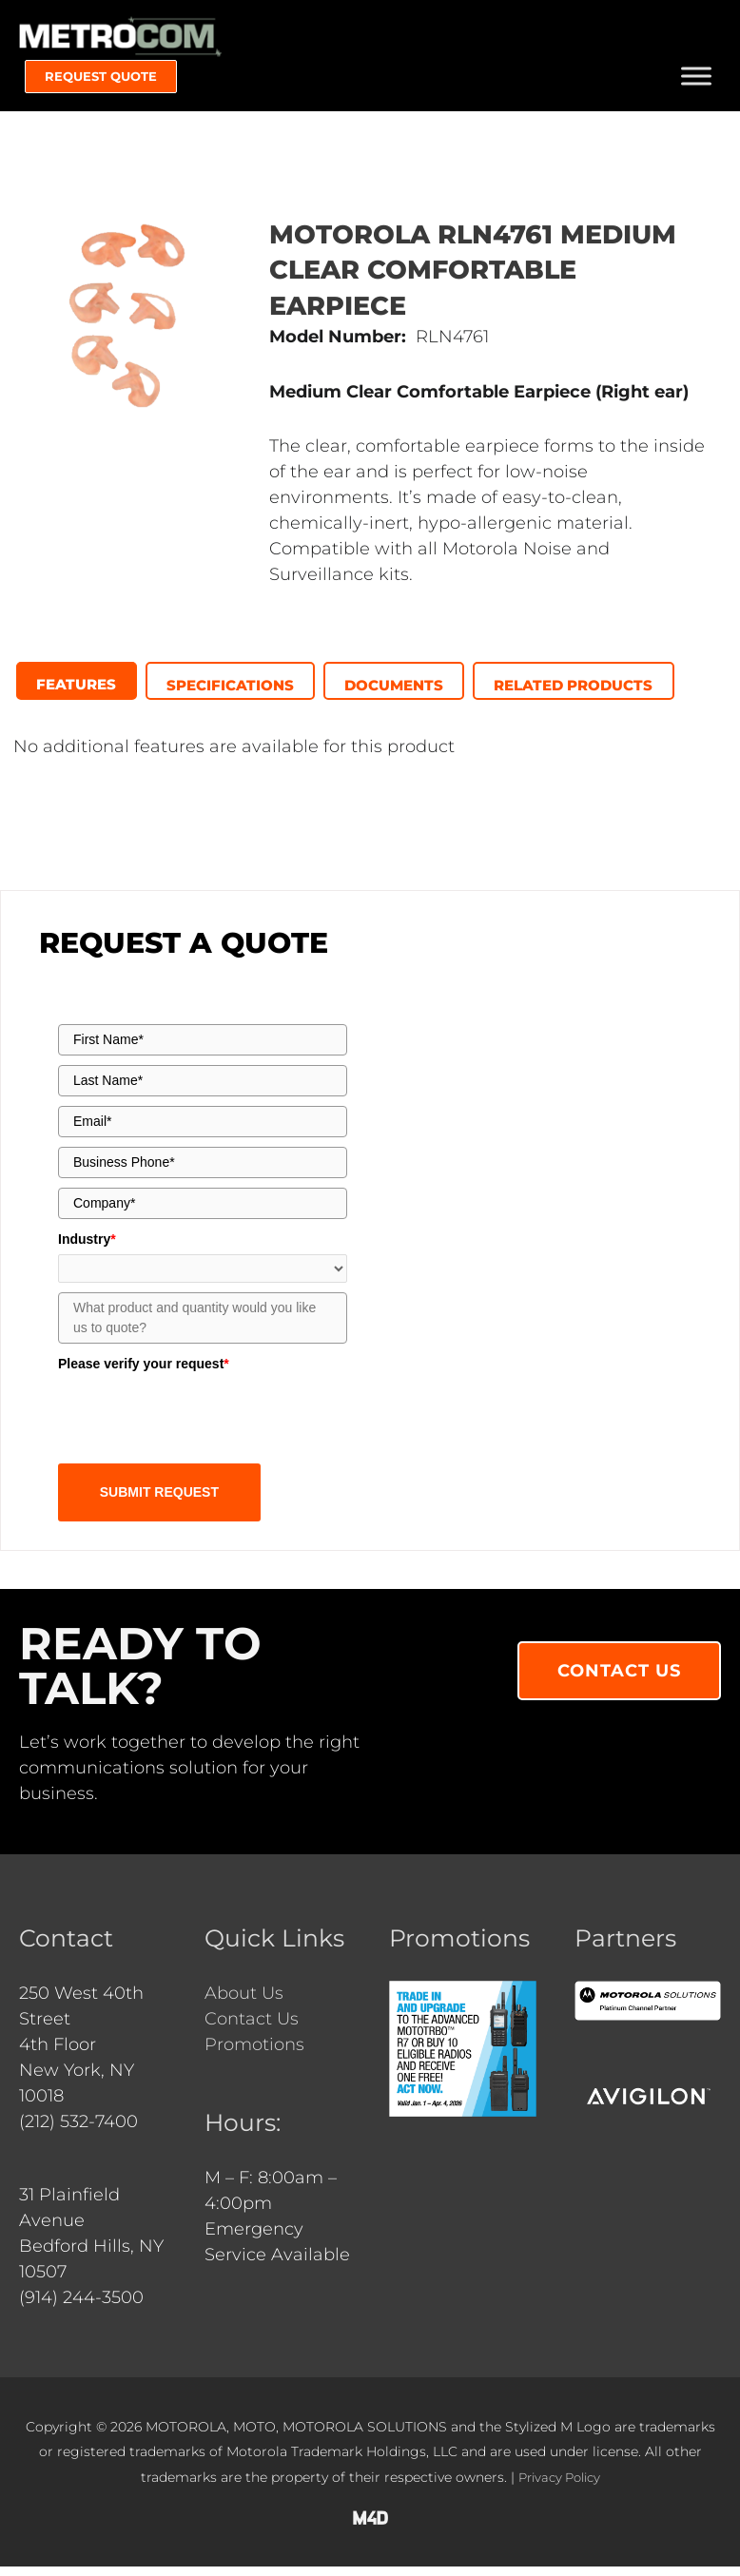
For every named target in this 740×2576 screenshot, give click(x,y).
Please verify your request (143, 1374)
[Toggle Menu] (696, 84)
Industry (87, 1248)
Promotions (254, 2053)
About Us (243, 2002)
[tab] (77, 690)
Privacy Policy (559, 2486)
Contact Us (251, 2028)
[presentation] (77, 688)
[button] (101, 85)
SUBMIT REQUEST (159, 1501)
